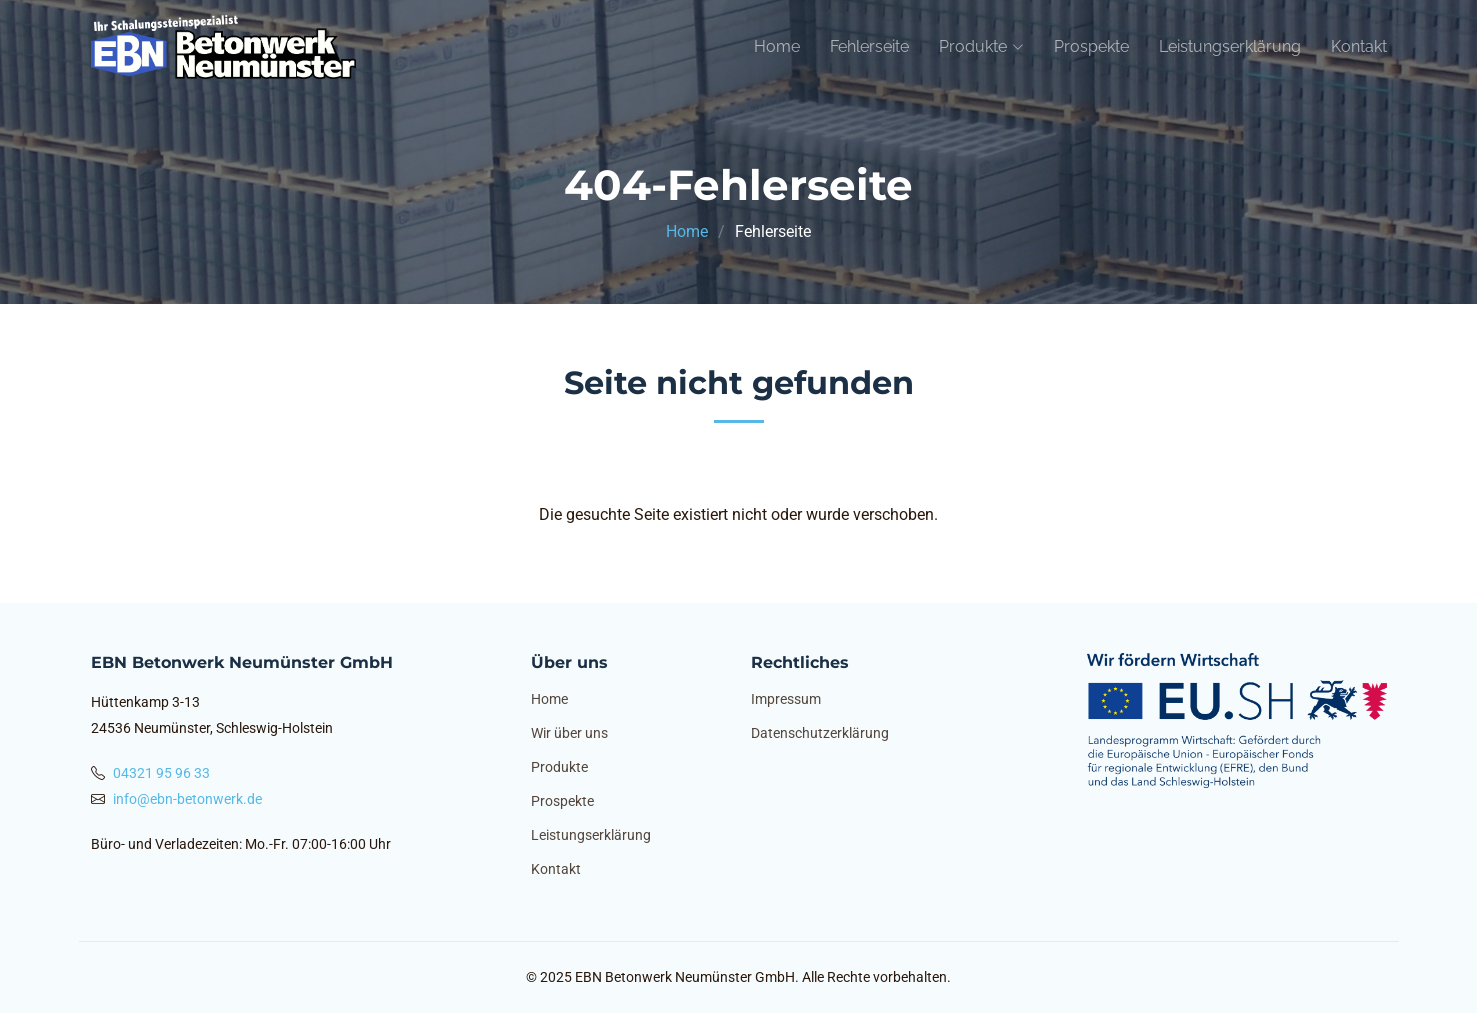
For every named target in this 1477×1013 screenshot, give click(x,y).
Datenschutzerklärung (820, 733)
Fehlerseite (869, 46)
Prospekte (1091, 46)
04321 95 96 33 (161, 773)
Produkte (559, 767)
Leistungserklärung (1230, 46)
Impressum (786, 699)
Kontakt (1359, 46)
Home (777, 46)
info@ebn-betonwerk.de (187, 799)
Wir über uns (569, 733)
